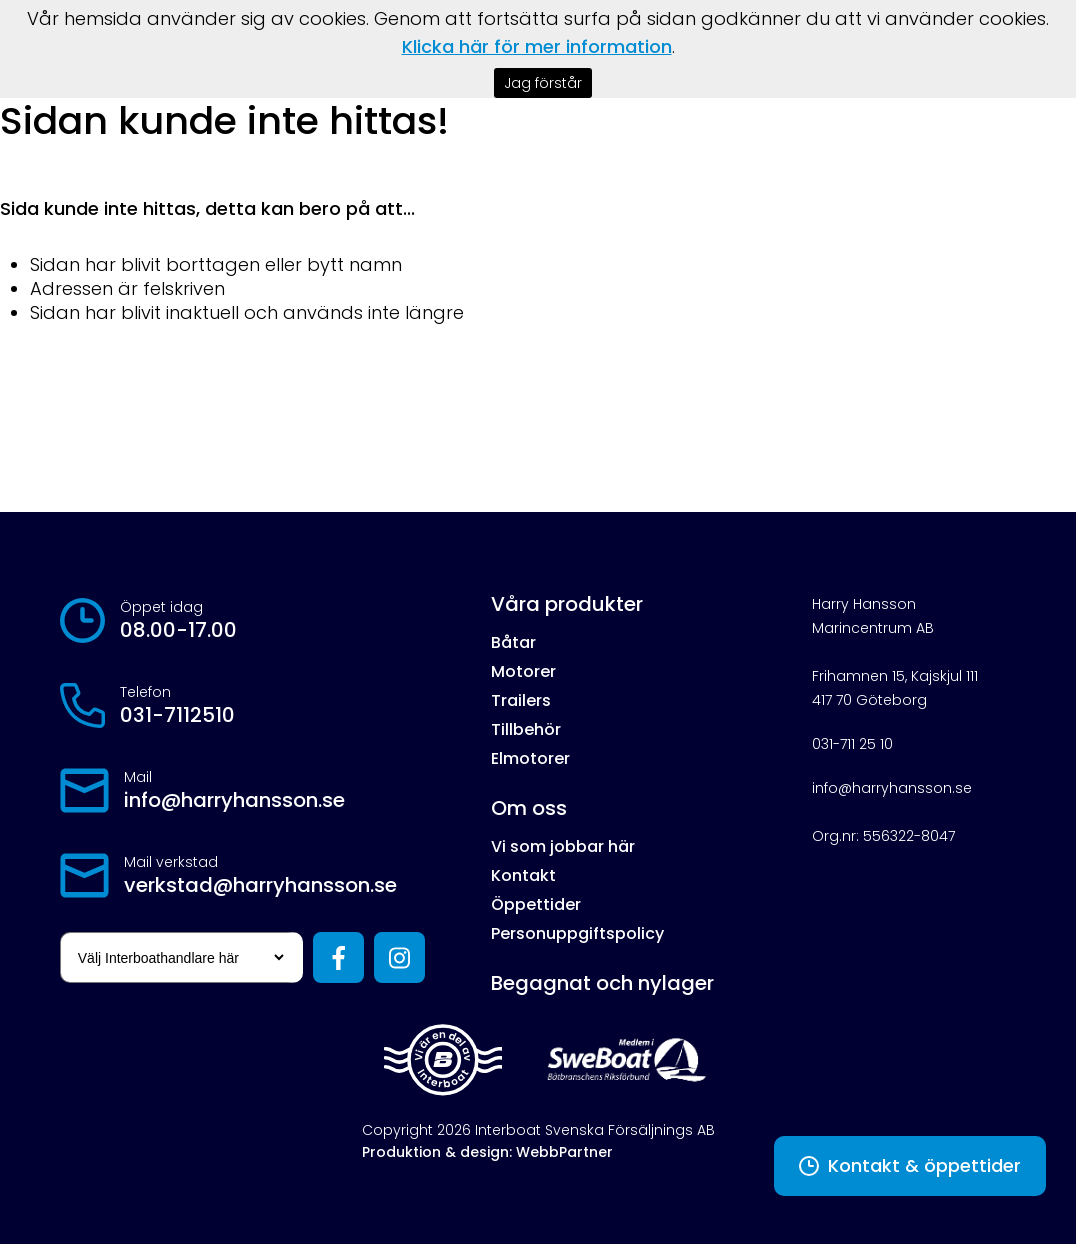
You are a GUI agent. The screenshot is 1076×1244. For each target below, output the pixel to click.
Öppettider (536, 904)
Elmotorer (530, 758)
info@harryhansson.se (234, 800)
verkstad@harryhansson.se (260, 885)
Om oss (529, 808)
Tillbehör (526, 729)
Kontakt (523, 875)
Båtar (513, 642)
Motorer (523, 671)
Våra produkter (567, 604)
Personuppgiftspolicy (577, 933)
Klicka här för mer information (537, 46)
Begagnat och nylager (602, 983)
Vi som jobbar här (563, 846)
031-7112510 (177, 715)
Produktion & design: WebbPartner (487, 1152)
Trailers (521, 700)
